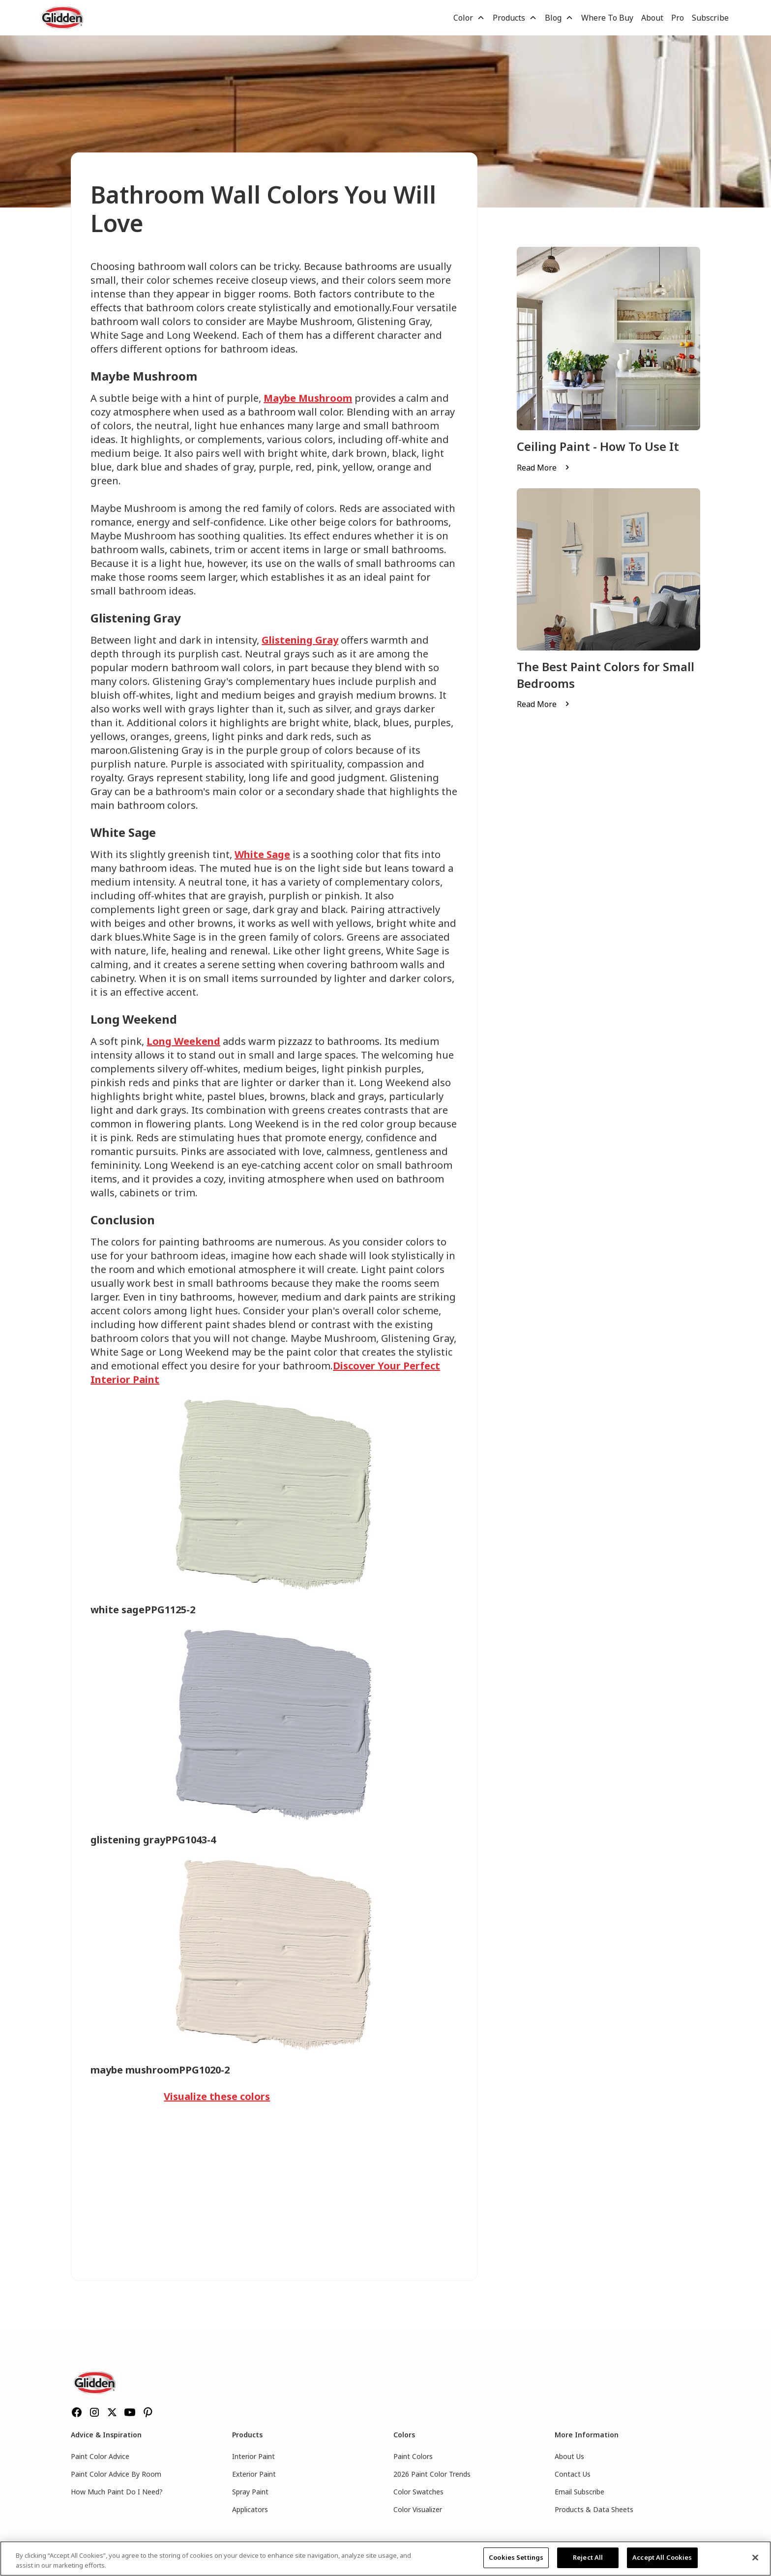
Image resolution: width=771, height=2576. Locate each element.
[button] (469, 17)
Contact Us (573, 2474)
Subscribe (710, 17)
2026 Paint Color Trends (432, 2474)
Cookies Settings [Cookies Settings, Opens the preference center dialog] (516, 2557)
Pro (677, 17)
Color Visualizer (417, 2509)
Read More (537, 468)
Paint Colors (413, 2456)
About (652, 17)
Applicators (250, 2509)
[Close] (755, 2557)
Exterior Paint (254, 2474)
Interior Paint (253, 2456)
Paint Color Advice (100, 2456)
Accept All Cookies (662, 2557)
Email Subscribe (579, 2491)
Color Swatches (418, 2491)
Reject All (588, 2557)
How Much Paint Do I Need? (117, 2491)
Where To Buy (607, 17)
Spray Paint (250, 2491)
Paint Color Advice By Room (116, 2474)
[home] (63, 18)
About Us (569, 2456)
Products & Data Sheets (594, 2509)
